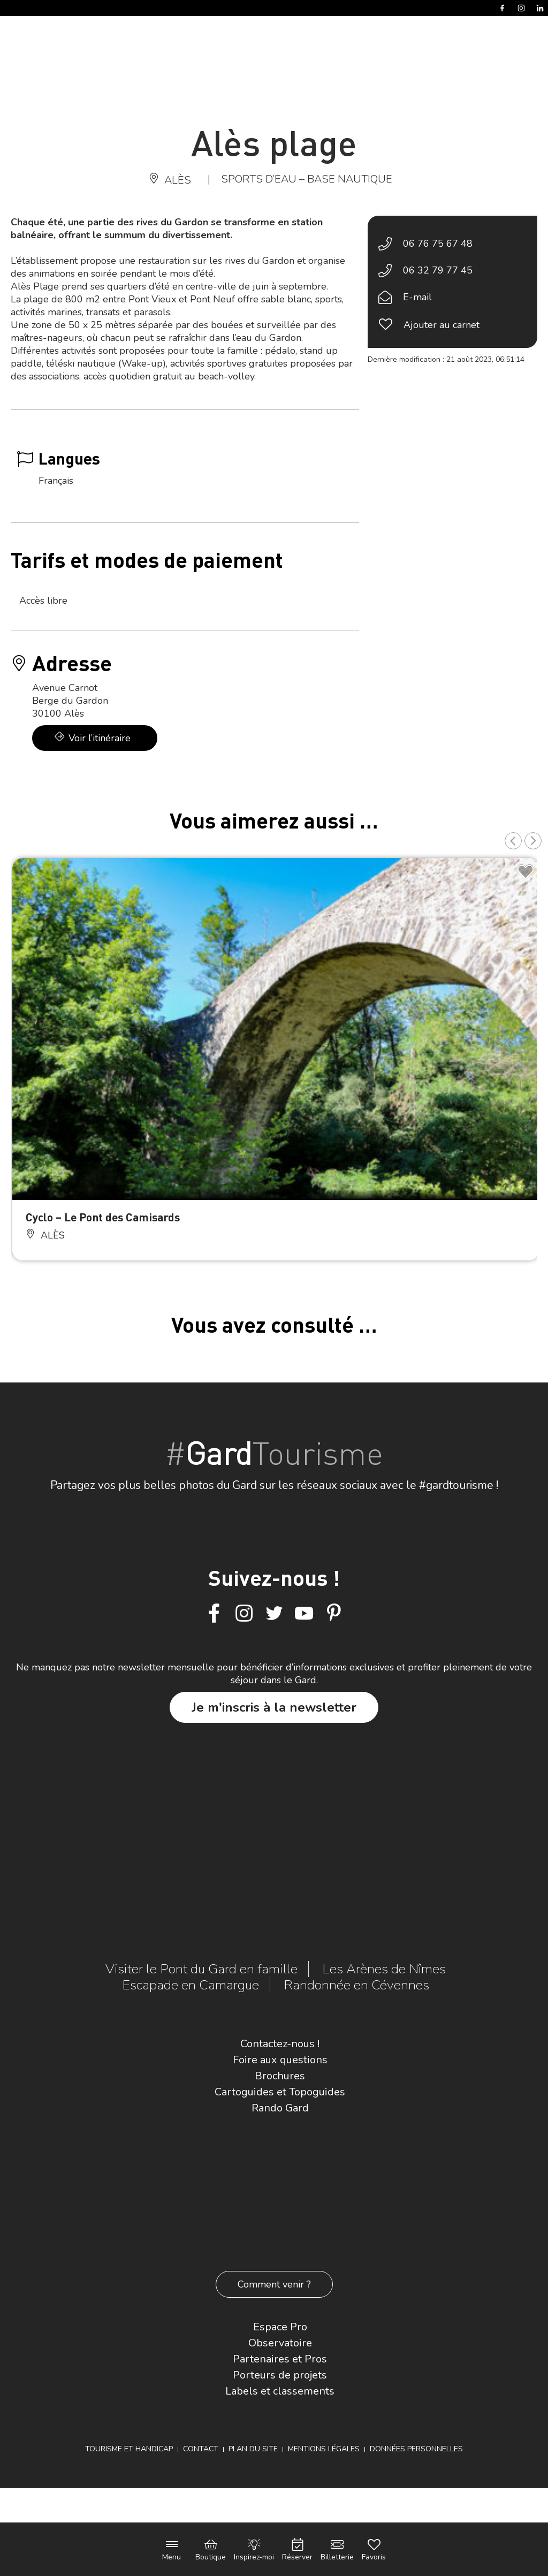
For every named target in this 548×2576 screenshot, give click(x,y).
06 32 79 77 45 (438, 270)
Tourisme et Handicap (129, 2449)
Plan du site (253, 2449)
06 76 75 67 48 (438, 243)
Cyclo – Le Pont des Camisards (103, 1217)
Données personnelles (416, 2449)
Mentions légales (324, 2449)
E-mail (417, 297)
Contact (200, 2449)
